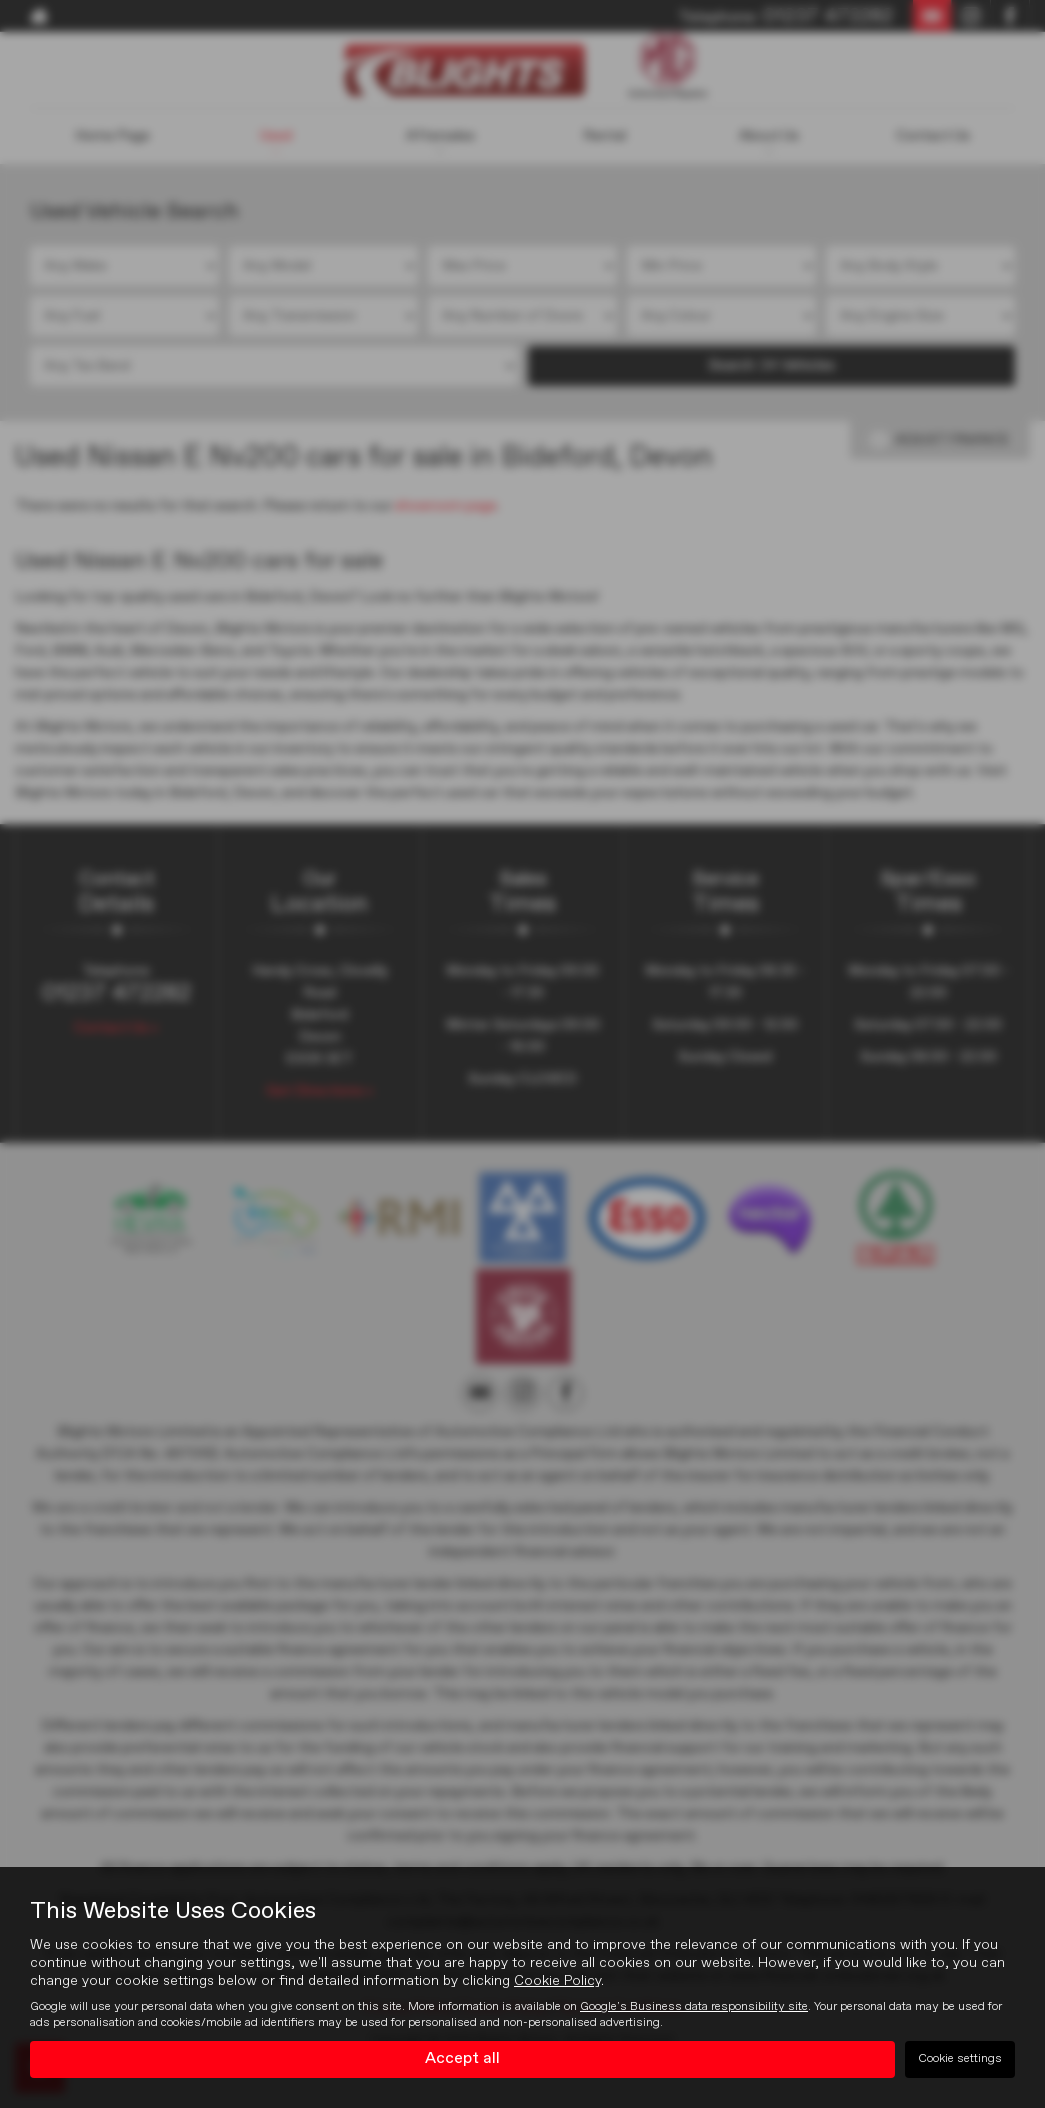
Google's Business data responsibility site (694, 2007)
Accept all (462, 2059)
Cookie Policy (557, 1981)
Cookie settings (960, 2059)
